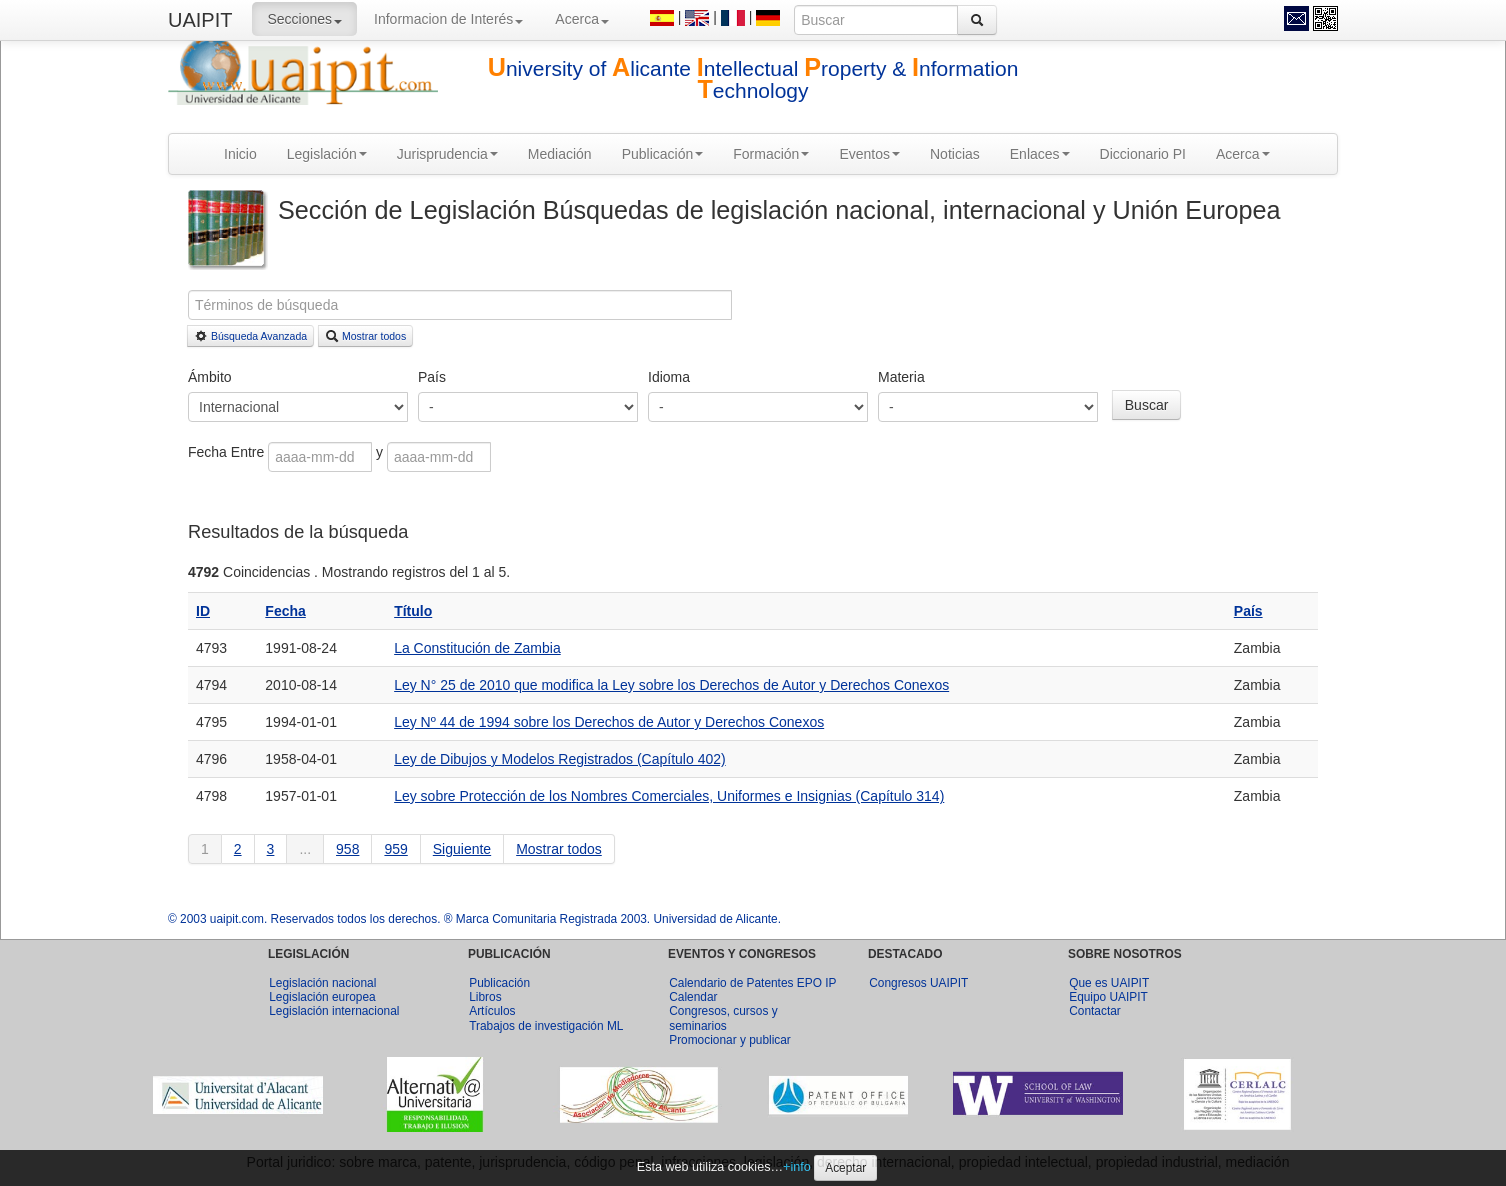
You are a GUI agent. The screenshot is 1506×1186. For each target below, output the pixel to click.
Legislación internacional (334, 1011)
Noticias (955, 154)
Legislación (327, 154)
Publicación (663, 154)
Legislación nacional (322, 983)
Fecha (285, 611)
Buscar (1147, 405)
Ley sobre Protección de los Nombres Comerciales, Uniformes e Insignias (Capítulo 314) (669, 796)
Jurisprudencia (447, 154)
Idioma (669, 377)
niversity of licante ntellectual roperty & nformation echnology (753, 79)
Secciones (304, 19)
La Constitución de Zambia (477, 648)
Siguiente (462, 849)
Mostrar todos (365, 336)
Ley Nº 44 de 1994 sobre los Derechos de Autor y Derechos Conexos (609, 722)
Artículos (492, 1011)
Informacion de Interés (448, 19)
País (432, 377)
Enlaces (1040, 154)
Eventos (869, 154)
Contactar (1095, 1011)
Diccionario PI (1143, 154)
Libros (485, 997)
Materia (901, 377)
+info (797, 1167)
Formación (771, 154)
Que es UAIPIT (1109, 983)
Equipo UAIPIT (1108, 997)
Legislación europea (322, 997)
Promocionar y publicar (730, 1040)
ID (203, 611)
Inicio (240, 154)
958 (347, 849)
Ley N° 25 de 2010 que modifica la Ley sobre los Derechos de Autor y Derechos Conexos (671, 685)
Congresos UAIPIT (918, 983)
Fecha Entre (228, 452)
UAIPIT (200, 20)
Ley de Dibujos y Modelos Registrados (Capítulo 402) (560, 759)
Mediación (560, 154)
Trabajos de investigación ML (546, 1026)
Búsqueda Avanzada (250, 336)
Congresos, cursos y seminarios (723, 1018)
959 (395, 849)
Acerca (582, 19)
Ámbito (210, 377)
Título (413, 611)
